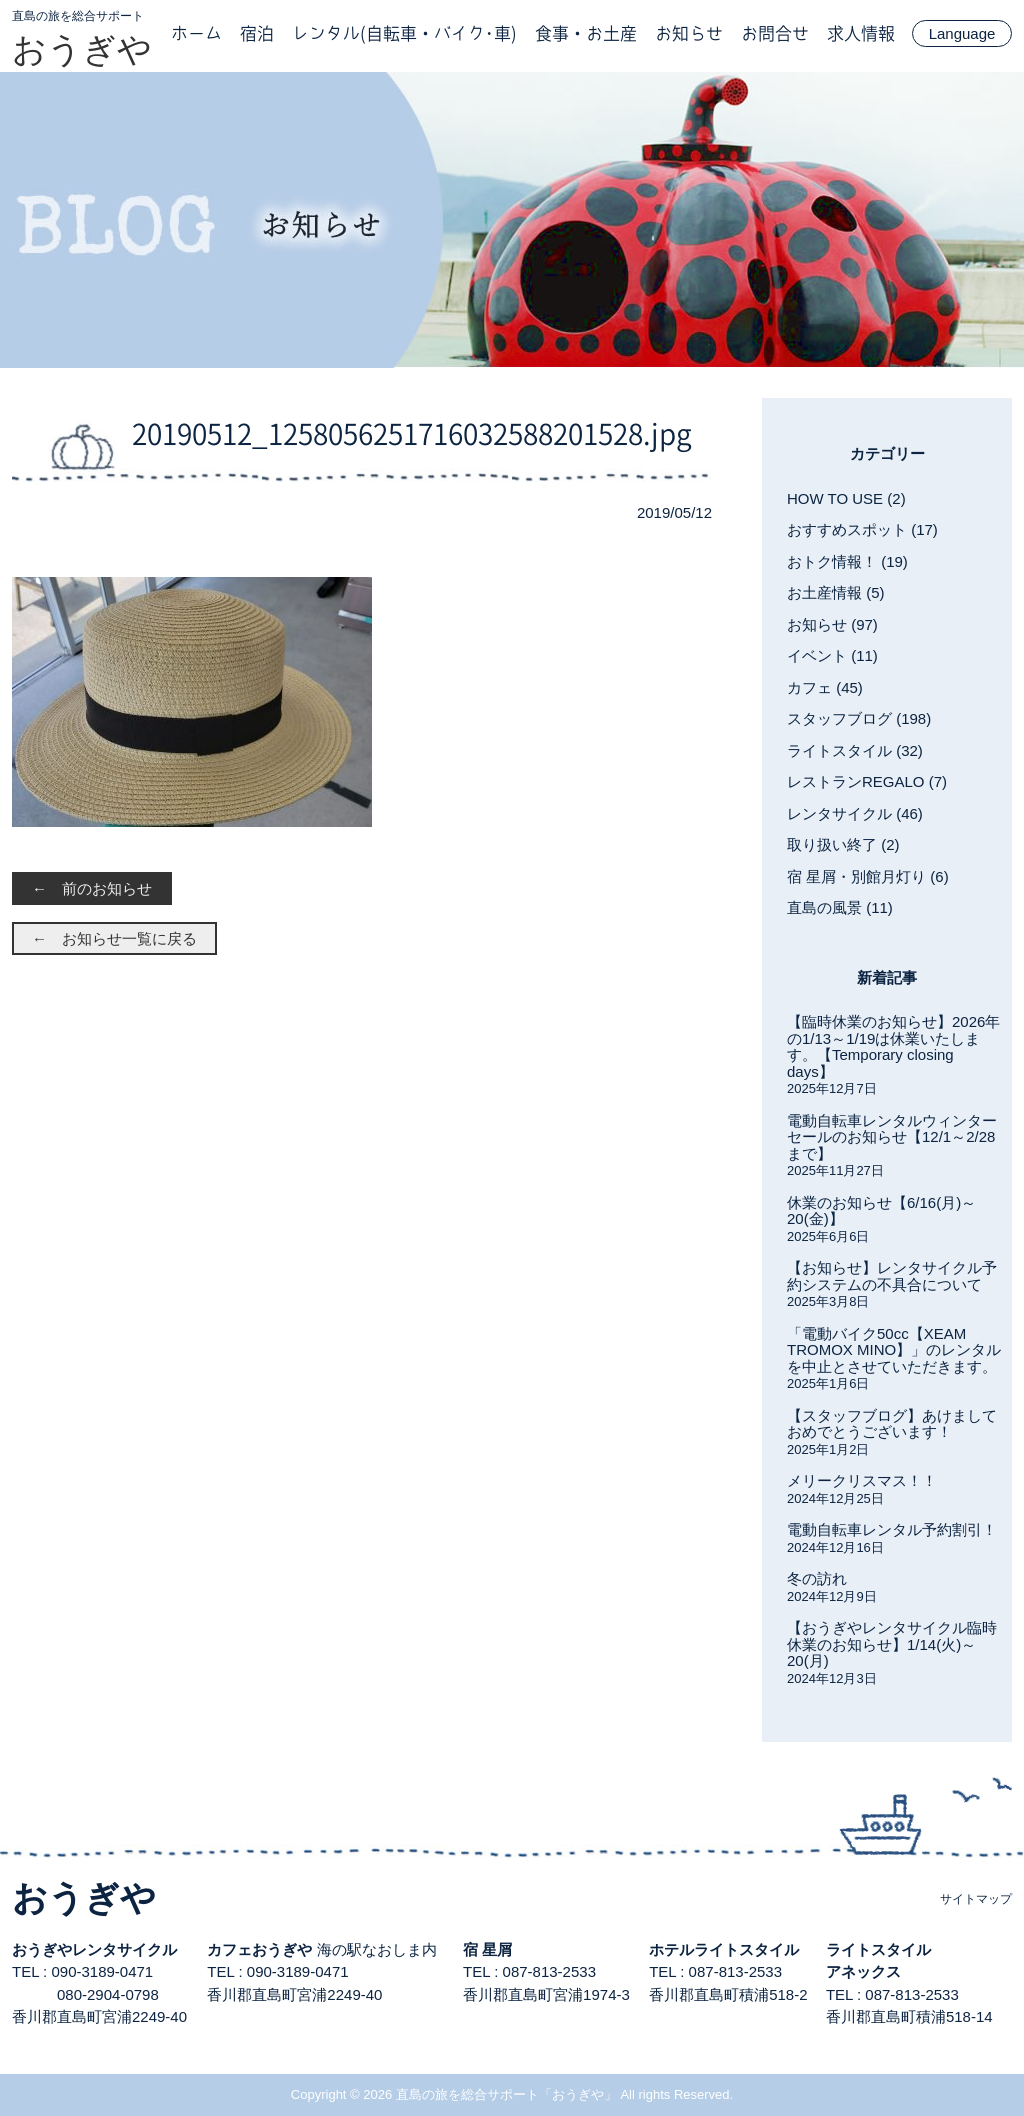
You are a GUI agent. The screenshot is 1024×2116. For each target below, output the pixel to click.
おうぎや (82, 49)
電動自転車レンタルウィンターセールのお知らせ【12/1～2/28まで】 (892, 1137)
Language (962, 33)
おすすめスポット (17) (862, 529)
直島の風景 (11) (840, 907)
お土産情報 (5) (836, 592)
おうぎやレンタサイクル (94, 1949)
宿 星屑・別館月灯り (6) (868, 876)
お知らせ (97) (832, 624)
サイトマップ (976, 1899)
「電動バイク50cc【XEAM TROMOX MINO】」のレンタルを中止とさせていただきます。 (894, 1350)
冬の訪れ (817, 1578)
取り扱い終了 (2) (843, 844)
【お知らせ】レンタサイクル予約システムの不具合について (892, 1276)
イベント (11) (832, 655)
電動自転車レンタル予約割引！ (892, 1529)
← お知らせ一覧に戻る (114, 938)
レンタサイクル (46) (855, 813)
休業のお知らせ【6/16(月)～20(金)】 (881, 1211)
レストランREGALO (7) (867, 781)
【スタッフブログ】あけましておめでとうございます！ (892, 1424)
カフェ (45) (825, 687)
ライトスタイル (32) (855, 750)
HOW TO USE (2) (846, 498)
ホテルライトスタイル (724, 1949)
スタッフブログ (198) (859, 718)
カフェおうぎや (259, 1949)
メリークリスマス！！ (862, 1480)
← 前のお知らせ (92, 888)
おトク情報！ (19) (847, 561)
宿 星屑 (487, 1949)
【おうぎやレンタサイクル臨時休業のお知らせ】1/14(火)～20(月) (892, 1644)
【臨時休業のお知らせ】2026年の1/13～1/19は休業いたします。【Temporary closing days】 (893, 1046)
